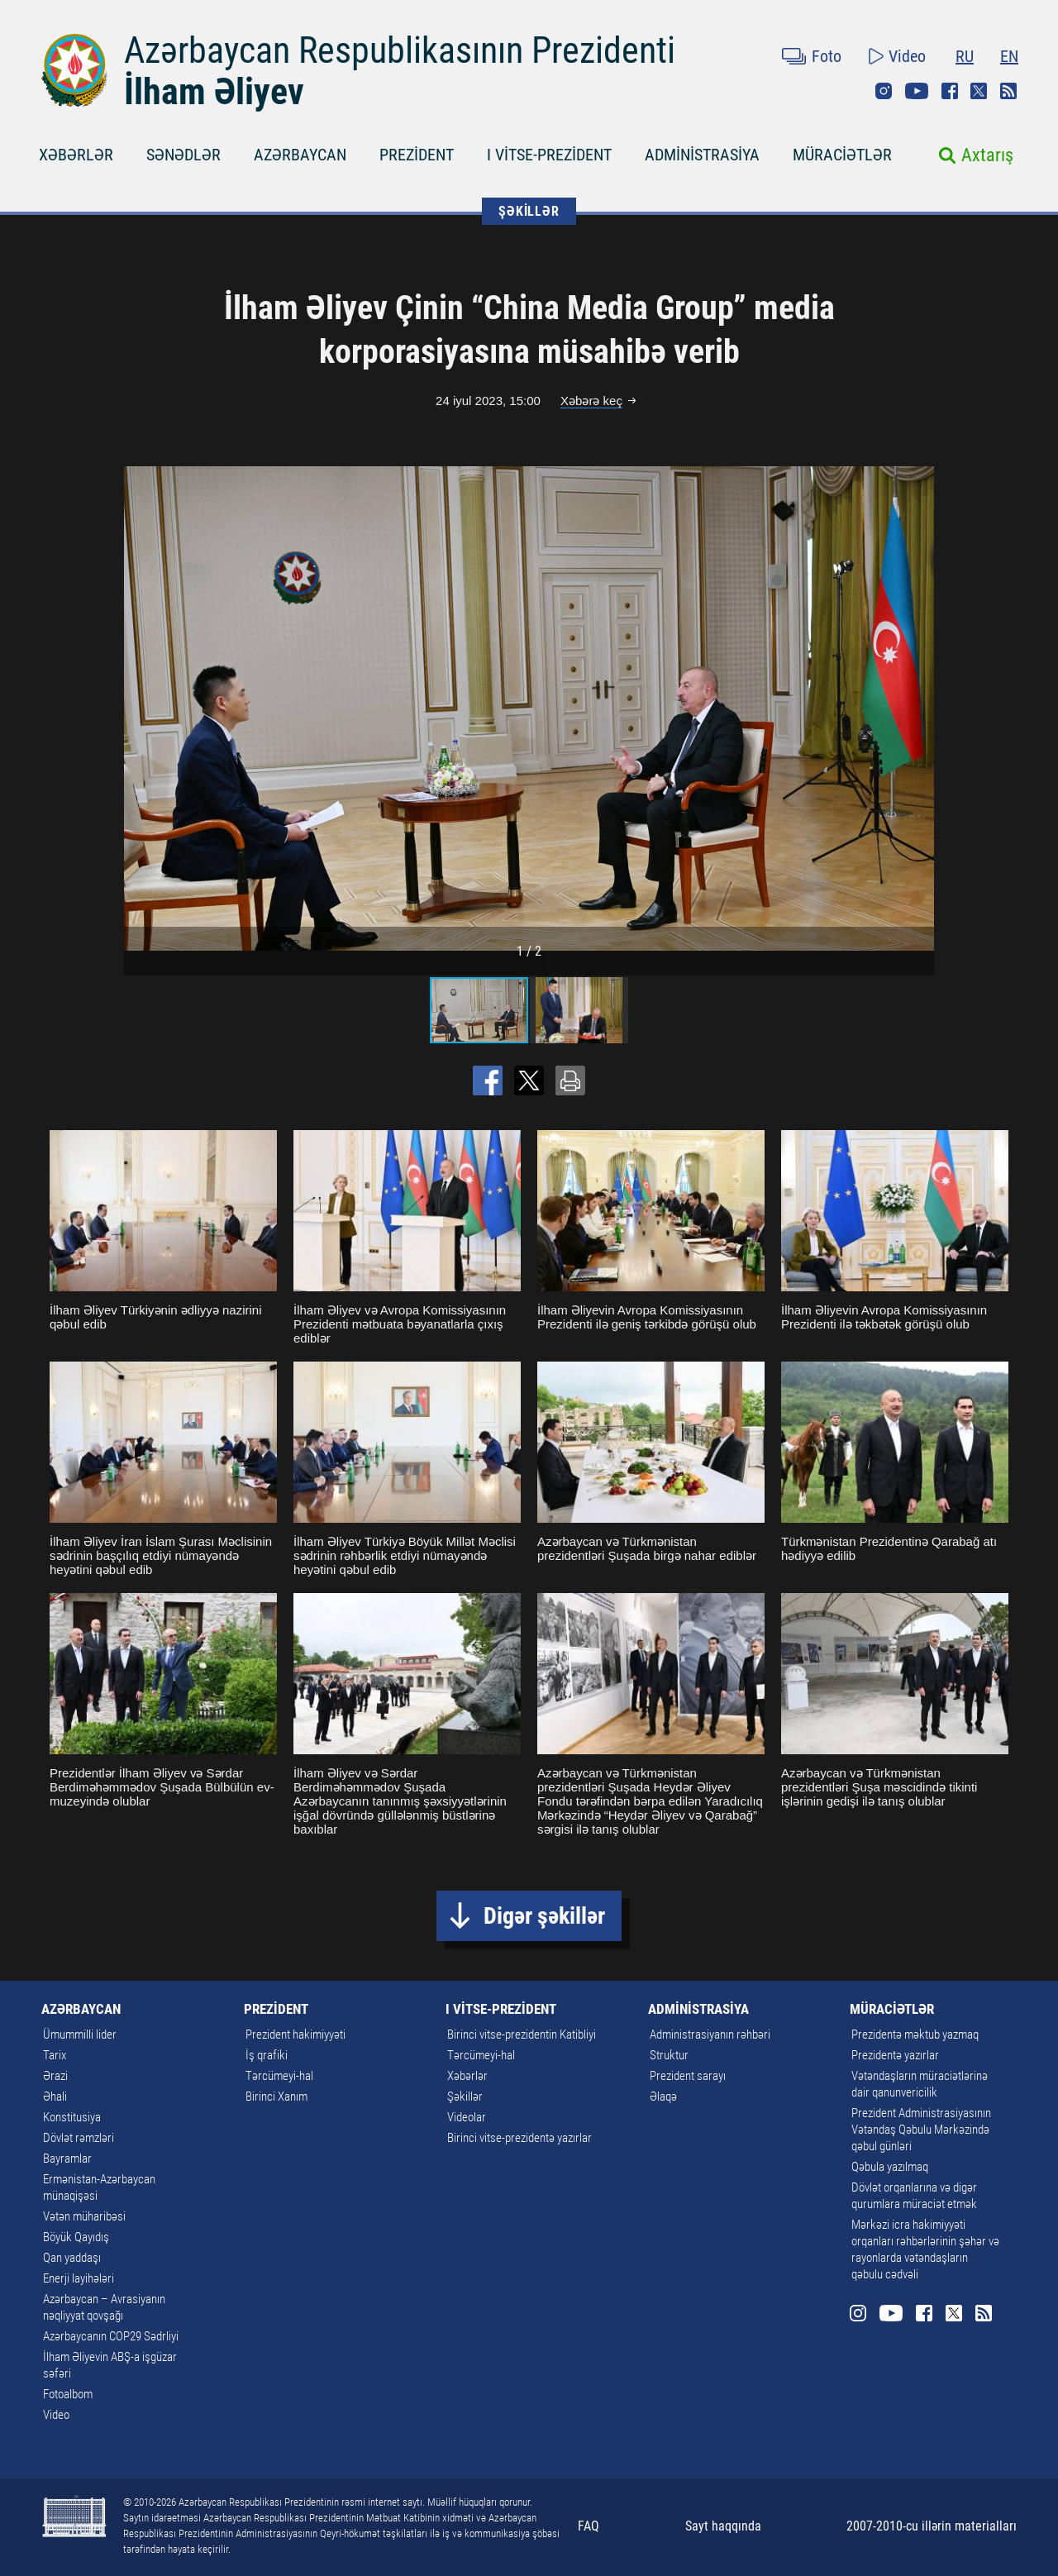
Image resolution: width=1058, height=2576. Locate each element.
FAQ (588, 2526)
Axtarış (987, 155)
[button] (919, 708)
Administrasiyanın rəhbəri (710, 2034)
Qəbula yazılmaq (889, 2166)
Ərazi (55, 2075)
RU (965, 56)
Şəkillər (465, 2096)
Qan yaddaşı (72, 2257)
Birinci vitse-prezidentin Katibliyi (521, 2034)
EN (1009, 56)
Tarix (54, 2055)
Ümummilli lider (80, 2034)
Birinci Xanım (276, 2096)
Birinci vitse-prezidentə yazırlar (519, 2137)
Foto (826, 56)
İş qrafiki (266, 2055)
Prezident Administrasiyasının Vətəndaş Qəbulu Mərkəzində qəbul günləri (921, 2130)
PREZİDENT (416, 155)
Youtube (916, 91)
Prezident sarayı (688, 2075)
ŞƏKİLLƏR (528, 211)
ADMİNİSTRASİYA (702, 155)
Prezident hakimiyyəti (295, 2034)
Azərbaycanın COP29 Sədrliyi (111, 2336)
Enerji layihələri (78, 2278)
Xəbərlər (467, 2075)
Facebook (949, 91)
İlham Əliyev (214, 91)
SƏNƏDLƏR (183, 155)
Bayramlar (67, 2158)
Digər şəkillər (544, 1916)
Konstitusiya (72, 2117)
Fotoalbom (68, 2394)
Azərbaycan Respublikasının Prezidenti (399, 50)
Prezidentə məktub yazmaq (915, 2034)
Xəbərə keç (591, 401)
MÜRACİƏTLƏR (842, 155)
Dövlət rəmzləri (78, 2137)
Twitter (978, 91)
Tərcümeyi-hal (279, 2075)
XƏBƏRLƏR (76, 155)
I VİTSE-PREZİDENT (549, 155)
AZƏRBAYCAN (300, 155)
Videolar (466, 2117)
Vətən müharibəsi (84, 2216)
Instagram (883, 91)
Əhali (55, 2096)
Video (907, 56)
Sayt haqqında (723, 2526)
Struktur (669, 2055)
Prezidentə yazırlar (895, 2055)
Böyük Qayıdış (76, 2237)
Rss (1008, 91)
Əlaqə (663, 2096)
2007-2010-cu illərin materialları (931, 2526)
